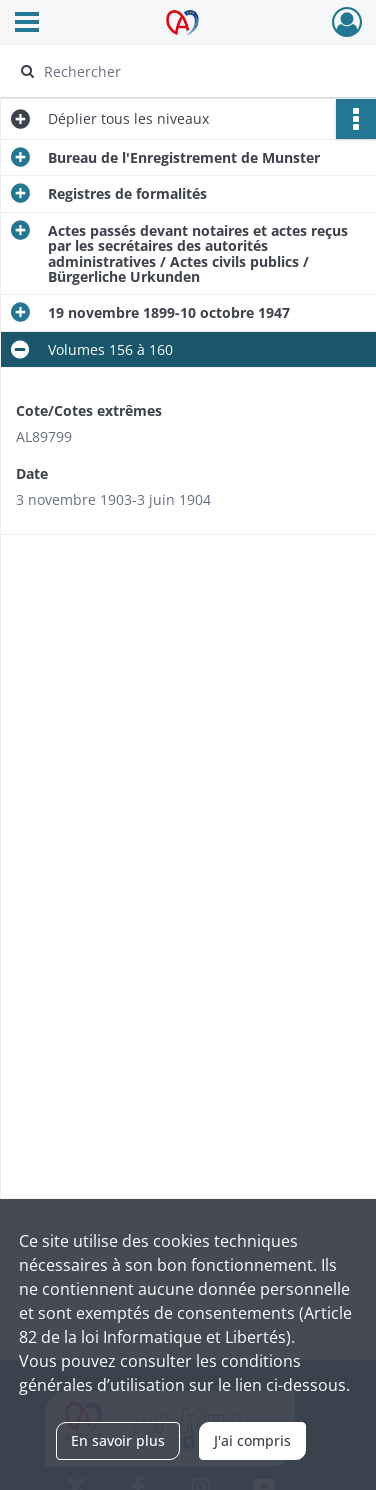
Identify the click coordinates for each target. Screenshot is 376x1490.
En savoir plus (118, 1440)
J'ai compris (252, 1440)
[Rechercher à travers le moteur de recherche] (186, 71)
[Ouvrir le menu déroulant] (27, 24)
